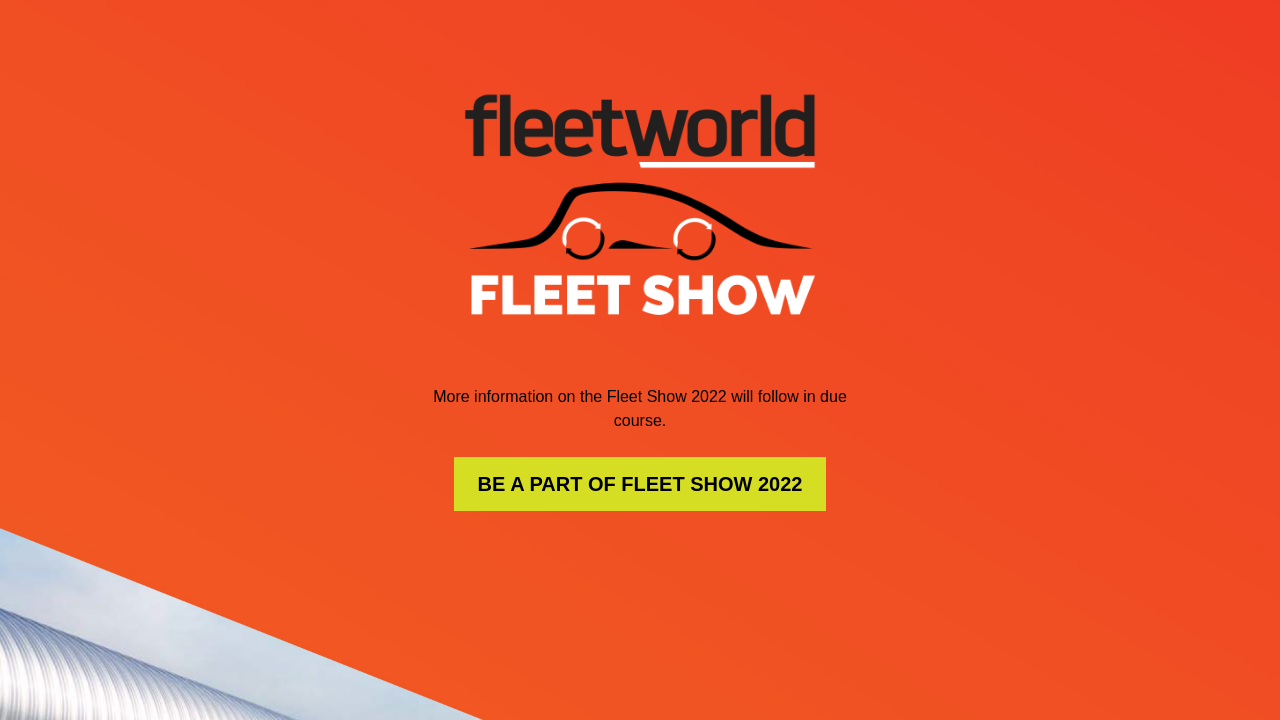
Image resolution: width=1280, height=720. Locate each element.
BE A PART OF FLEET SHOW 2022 (640, 484)
